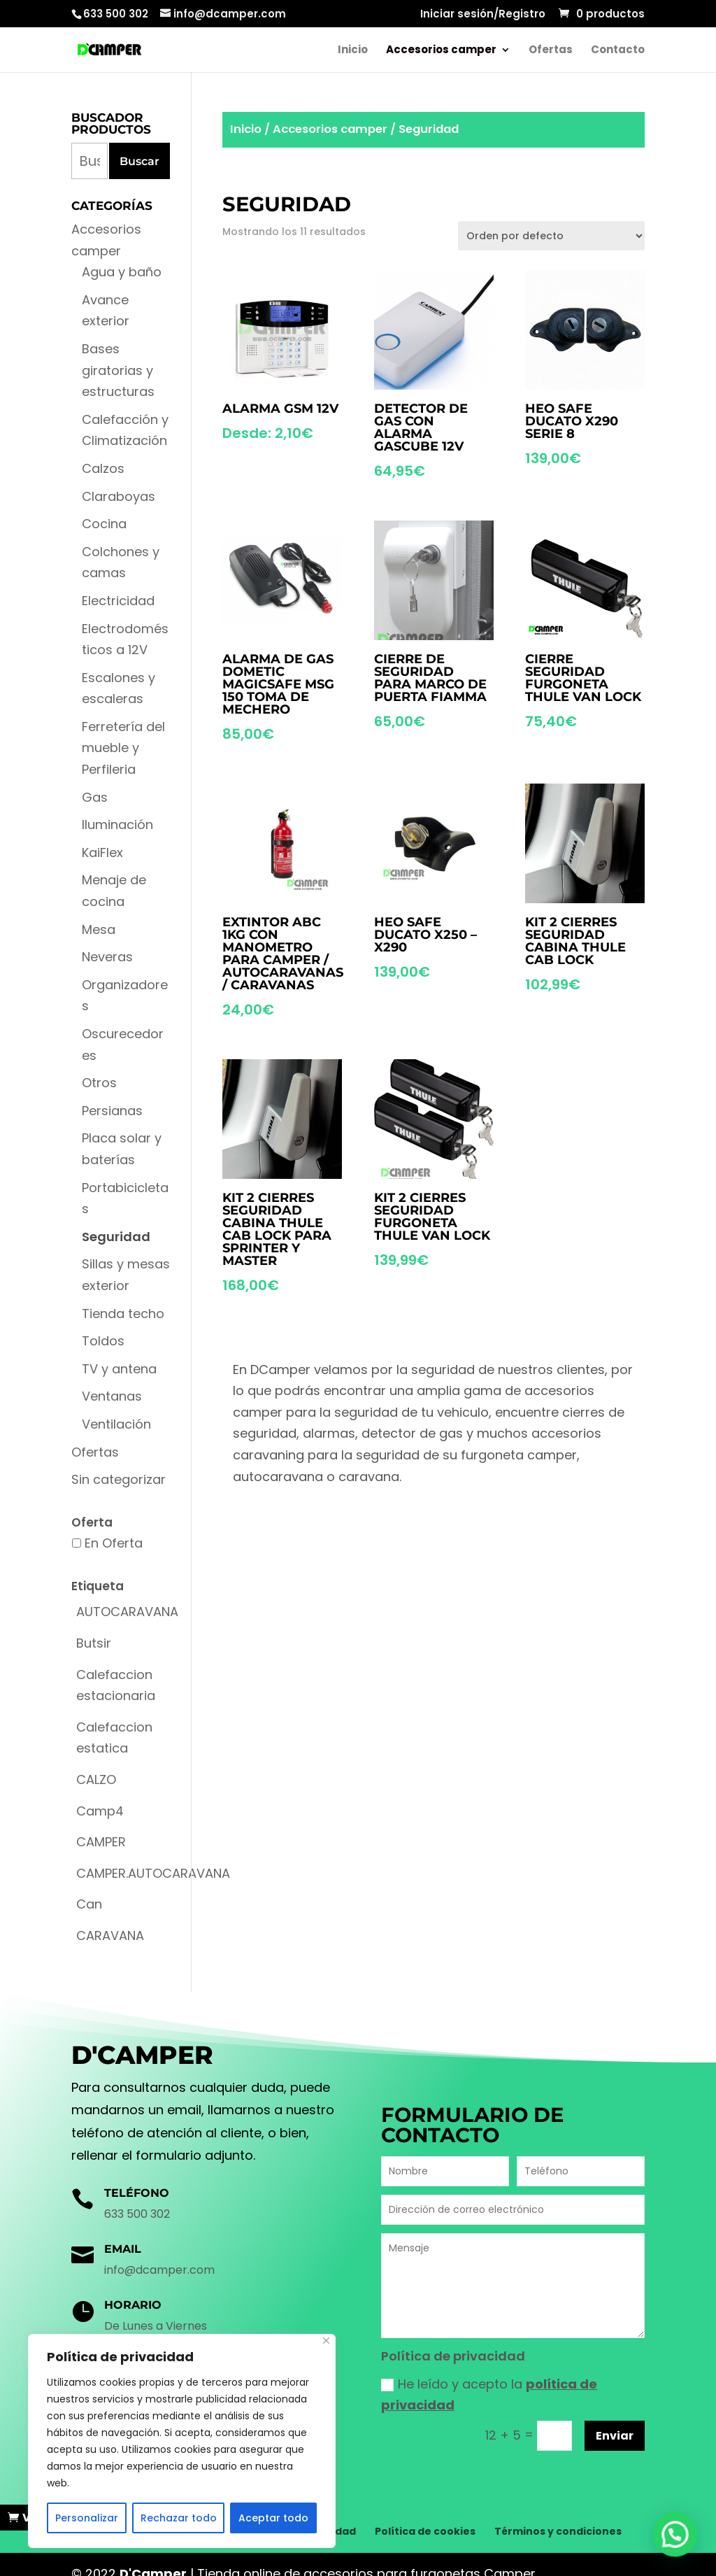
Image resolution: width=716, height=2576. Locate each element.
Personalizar (86, 2518)
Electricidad (118, 600)
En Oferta (114, 1543)
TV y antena (119, 1369)
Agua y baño (122, 272)
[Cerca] (326, 2340)
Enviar (614, 2436)
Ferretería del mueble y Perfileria (123, 748)
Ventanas (112, 1396)
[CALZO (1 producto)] (96, 1780)
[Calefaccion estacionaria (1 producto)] (120, 1685)
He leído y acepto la (489, 2394)
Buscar (139, 161)
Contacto (618, 51)
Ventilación (116, 1424)
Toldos (103, 1341)
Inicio (353, 51)
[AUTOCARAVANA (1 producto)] (127, 1612)
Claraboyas (118, 496)
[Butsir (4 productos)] (93, 1643)
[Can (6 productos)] (89, 1904)
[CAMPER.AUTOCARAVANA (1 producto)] (153, 1874)
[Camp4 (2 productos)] (100, 1811)
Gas (95, 797)
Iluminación (117, 824)
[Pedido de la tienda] (551, 235)
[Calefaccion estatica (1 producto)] (120, 1738)
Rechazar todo (179, 2518)
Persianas (112, 1110)
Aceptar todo (273, 2518)
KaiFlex (102, 852)
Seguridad (116, 1236)
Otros (99, 1082)
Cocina (104, 523)
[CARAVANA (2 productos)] (110, 1936)
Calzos (103, 468)
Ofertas (551, 51)
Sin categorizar (118, 1479)
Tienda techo (123, 1313)
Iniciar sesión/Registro (482, 14)
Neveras (107, 956)
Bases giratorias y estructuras (118, 370)
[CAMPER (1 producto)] (101, 1842)
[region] (182, 2441)
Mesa (98, 929)
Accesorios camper (441, 51)
